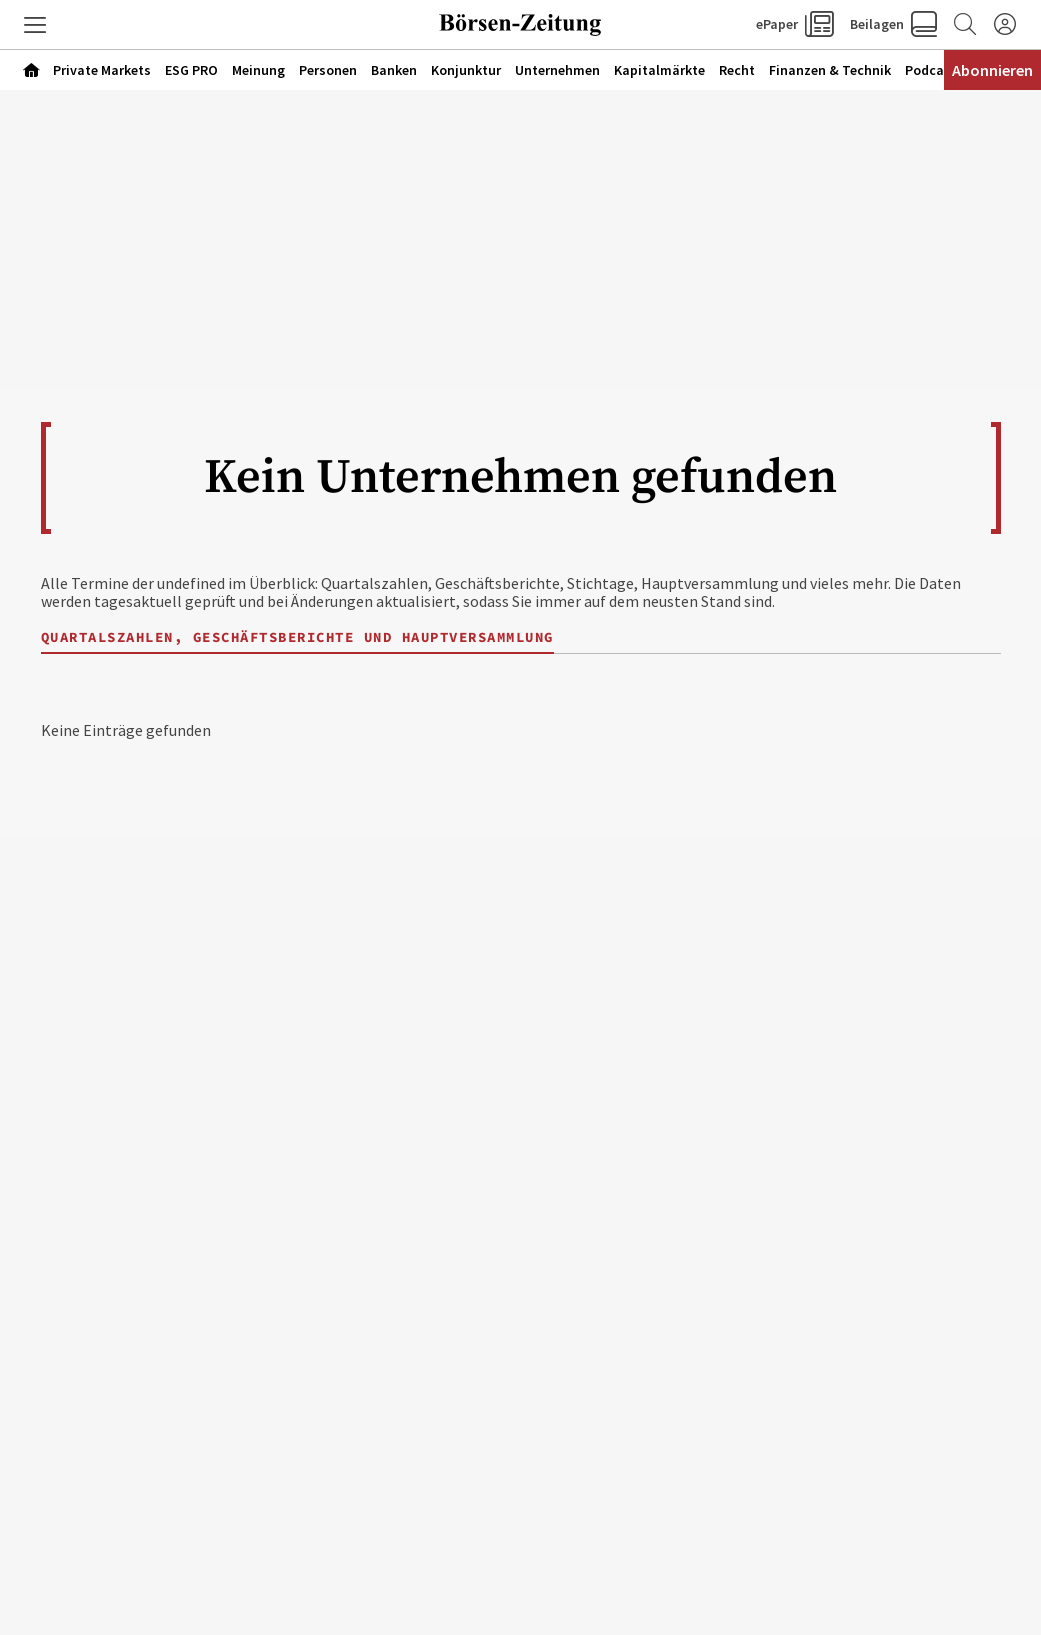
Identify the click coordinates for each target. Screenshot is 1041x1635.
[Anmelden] (1005, 25)
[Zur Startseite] (521, 25)
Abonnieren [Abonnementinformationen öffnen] (992, 70)
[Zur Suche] (965, 25)
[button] (35, 25)
